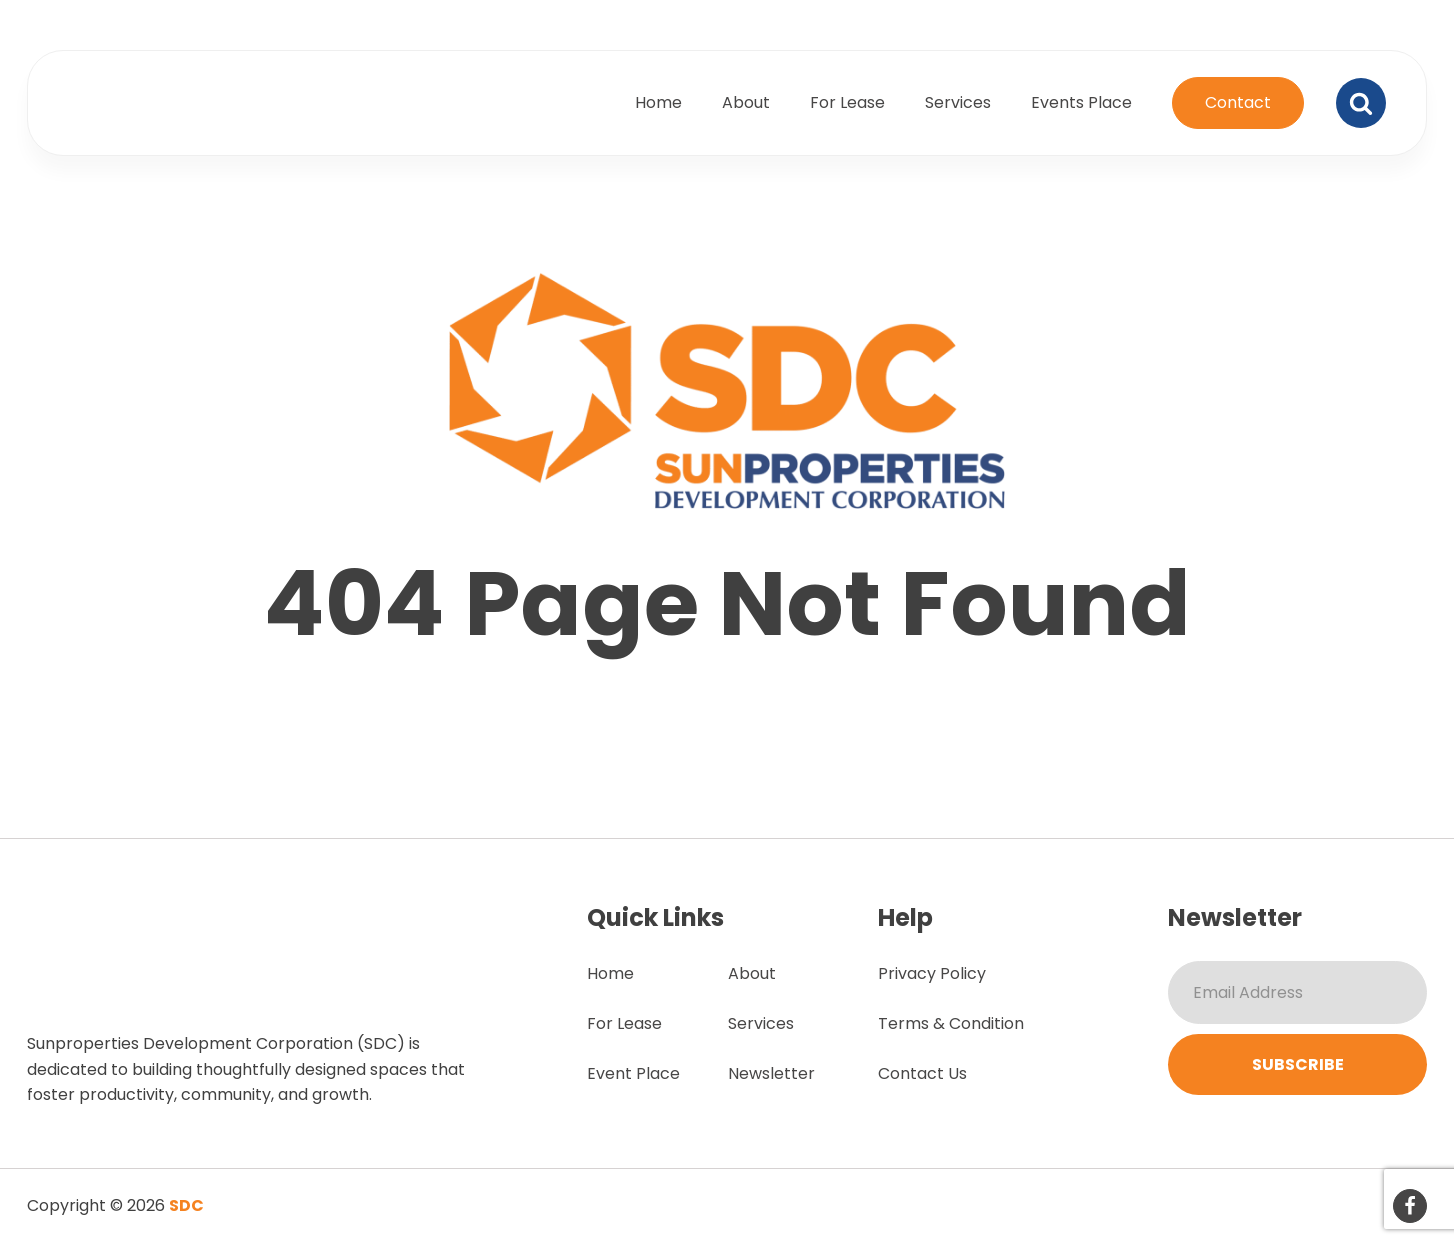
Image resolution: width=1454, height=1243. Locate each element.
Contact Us (922, 1073)
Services (958, 102)
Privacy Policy (932, 973)
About (746, 102)
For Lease (847, 102)
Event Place (633, 1073)
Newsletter (771, 1073)
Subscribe (1298, 1064)
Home (658, 102)
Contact (1238, 102)
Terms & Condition (951, 1023)
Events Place (1081, 102)
